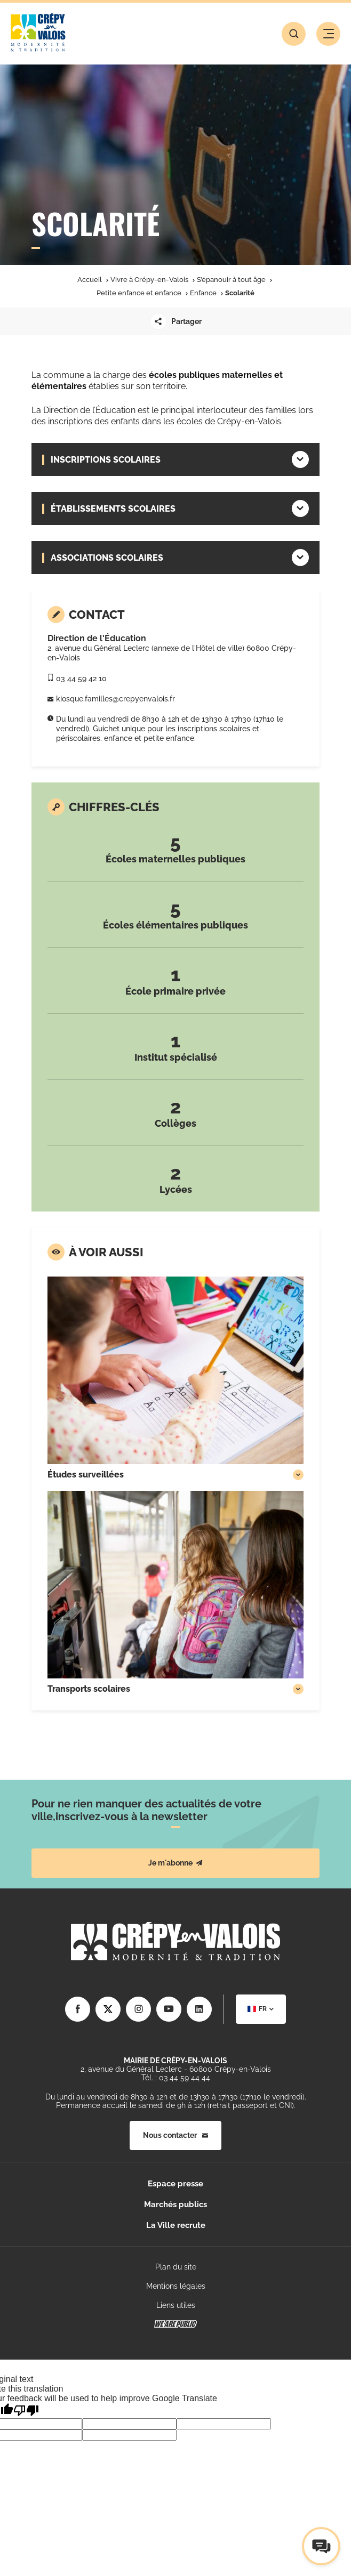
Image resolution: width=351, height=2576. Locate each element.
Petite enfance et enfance (139, 293)
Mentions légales (175, 2286)
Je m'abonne (175, 1863)
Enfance (203, 293)
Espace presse (175, 2184)
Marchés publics (175, 2204)
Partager (176, 321)
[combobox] (261, 2009)
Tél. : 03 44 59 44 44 (175, 2077)
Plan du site (175, 2267)
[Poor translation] (26, 2410)
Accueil (89, 280)
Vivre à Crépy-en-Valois (149, 280)
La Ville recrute (175, 2225)
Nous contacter (175, 2135)
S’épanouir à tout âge (231, 280)
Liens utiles (175, 2305)
